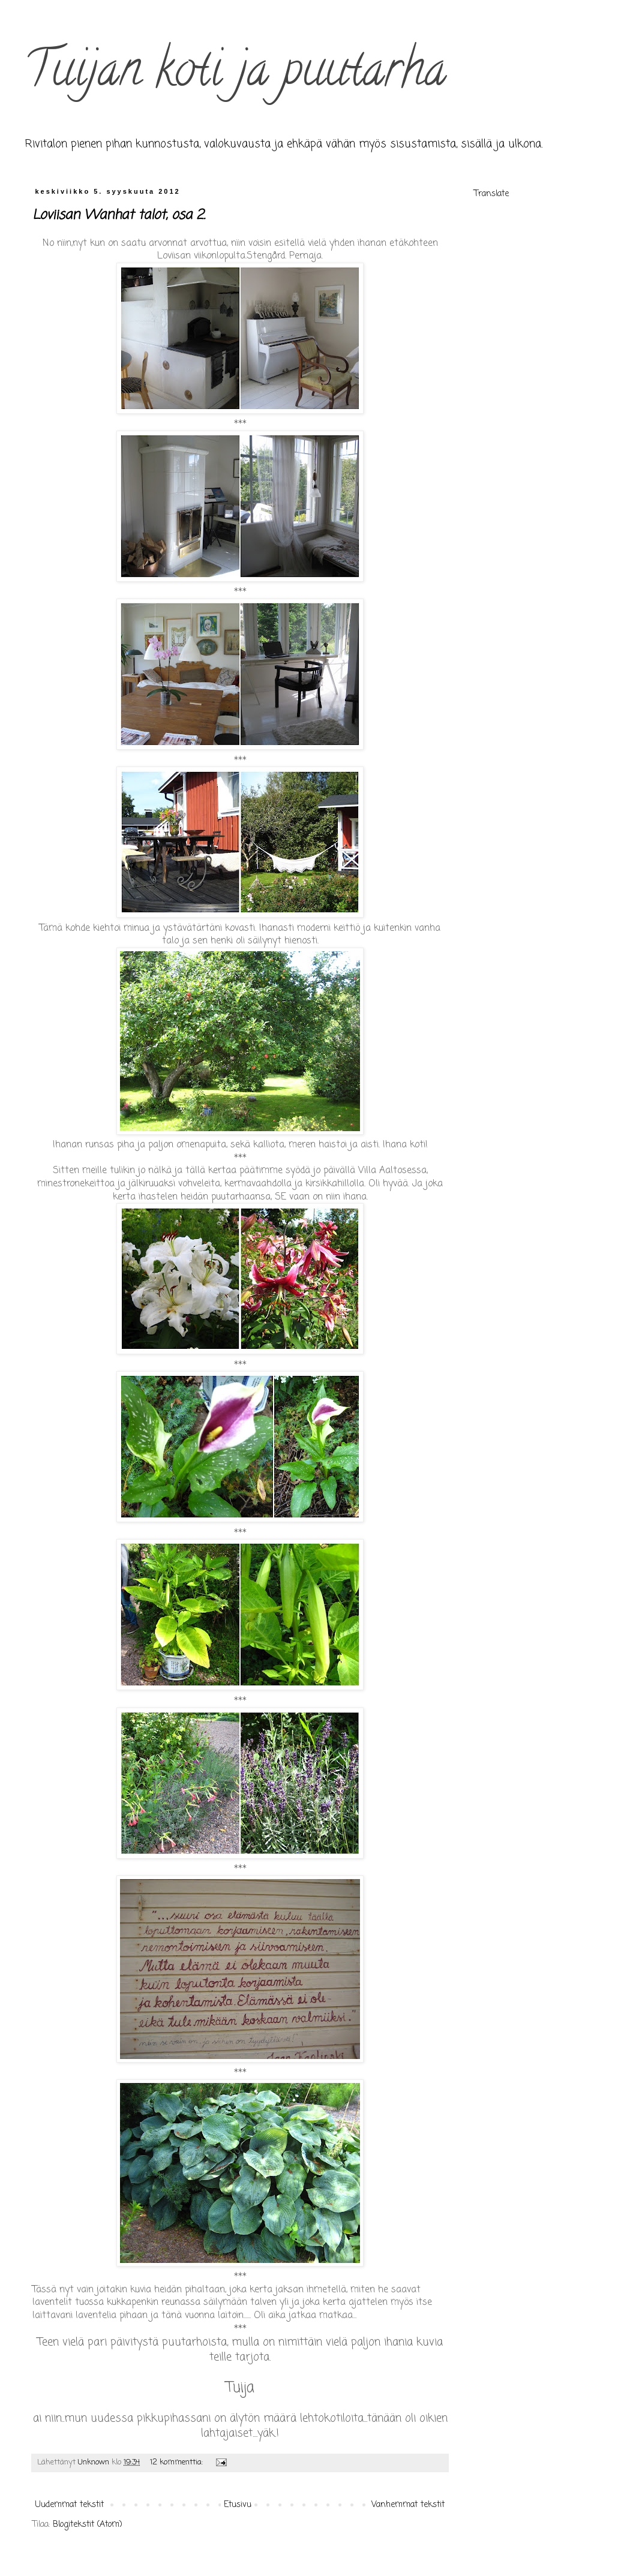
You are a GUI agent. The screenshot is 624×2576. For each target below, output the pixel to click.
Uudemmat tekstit (69, 2505)
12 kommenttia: (177, 2462)
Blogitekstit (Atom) (87, 2524)
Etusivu (237, 2505)
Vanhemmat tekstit (408, 2505)
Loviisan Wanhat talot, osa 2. (118, 215)
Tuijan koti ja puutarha (235, 74)
